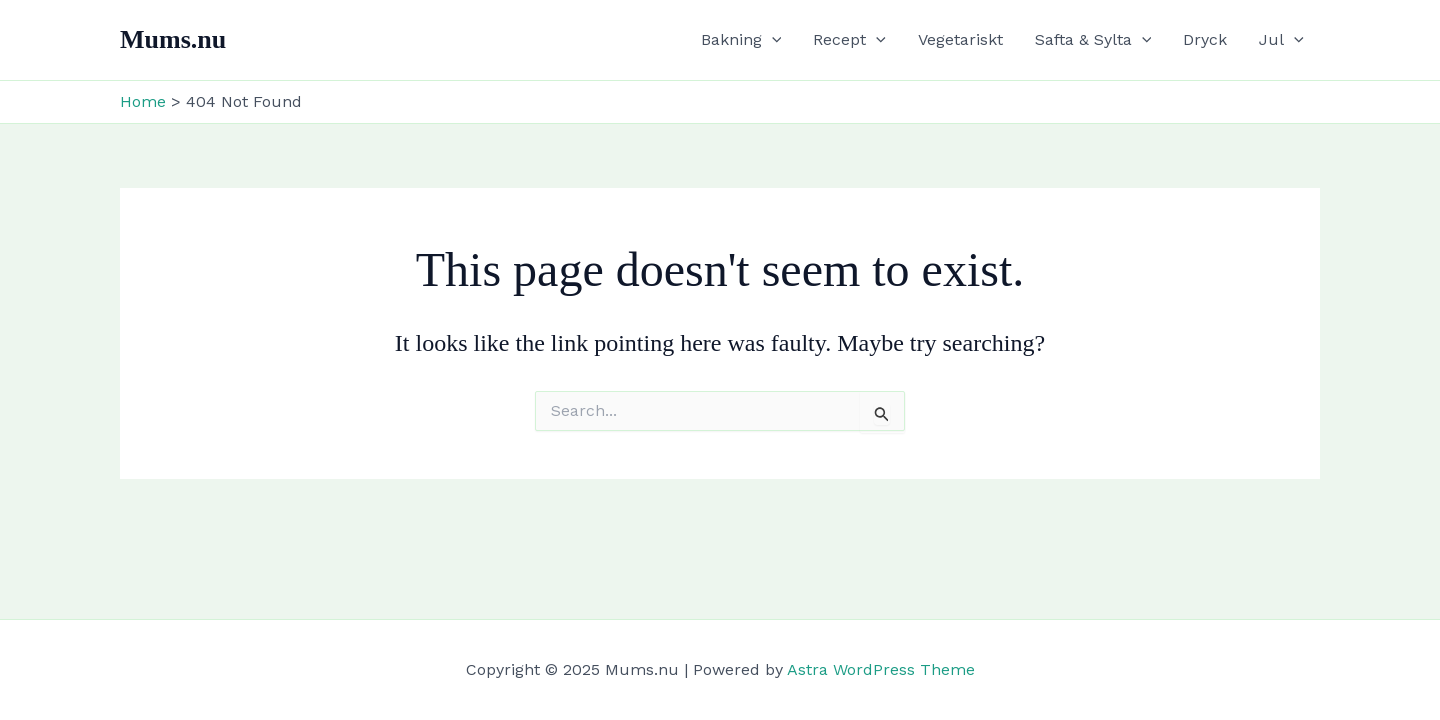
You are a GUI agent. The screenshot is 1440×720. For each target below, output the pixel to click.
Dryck (1205, 39)
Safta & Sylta (1093, 40)
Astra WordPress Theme (881, 669)
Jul (1281, 40)
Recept (849, 40)
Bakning (741, 40)
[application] (772, 40)
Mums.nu (173, 39)
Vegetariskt (960, 39)
